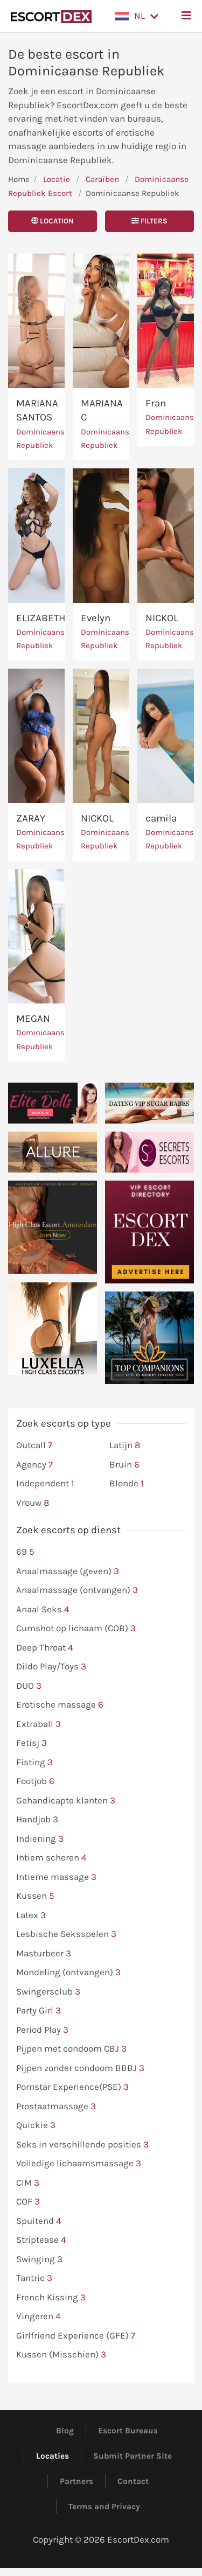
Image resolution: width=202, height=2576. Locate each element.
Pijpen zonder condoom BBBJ (80, 2068)
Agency (34, 1465)
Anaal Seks (42, 1610)
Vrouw (32, 1503)
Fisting (34, 1763)
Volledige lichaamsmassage (78, 2164)
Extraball (38, 1724)
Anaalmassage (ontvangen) (77, 1590)
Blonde (126, 1484)
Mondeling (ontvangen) (68, 1973)
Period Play (42, 2030)
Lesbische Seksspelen (66, 1934)
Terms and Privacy (104, 2506)
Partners (76, 2481)
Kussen (35, 1896)
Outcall (34, 1445)
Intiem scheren (51, 1858)
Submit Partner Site (132, 2456)
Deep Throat (44, 1648)
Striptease (41, 2240)
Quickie (35, 2125)
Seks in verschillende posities (82, 2145)
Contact (133, 2481)
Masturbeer (43, 1954)
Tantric (34, 2278)
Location (52, 221)
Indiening (40, 1839)
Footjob (35, 1781)
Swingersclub (48, 1992)
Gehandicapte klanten (65, 1801)
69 (25, 1552)
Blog (65, 2430)
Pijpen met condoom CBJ (71, 2049)
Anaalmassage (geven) (67, 1571)
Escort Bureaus (128, 2430)
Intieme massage (56, 1877)
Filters (149, 221)
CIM (27, 2183)
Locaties (52, 2456)
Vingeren (38, 2317)
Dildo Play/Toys (51, 1667)
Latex (31, 1915)
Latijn (124, 1445)
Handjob (37, 1820)
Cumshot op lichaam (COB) (76, 1629)
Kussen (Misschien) (61, 2355)
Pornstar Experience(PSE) (72, 2087)
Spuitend (38, 2221)
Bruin (124, 1465)
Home (19, 179)
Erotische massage (59, 1705)
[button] (136, 16)
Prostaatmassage (56, 2107)
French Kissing (51, 2298)
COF (28, 2202)
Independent (45, 1484)
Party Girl (38, 2011)
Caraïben (102, 179)
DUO (28, 1686)
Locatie (56, 179)
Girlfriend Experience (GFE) (75, 2336)
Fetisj (31, 1743)
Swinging (39, 2259)
